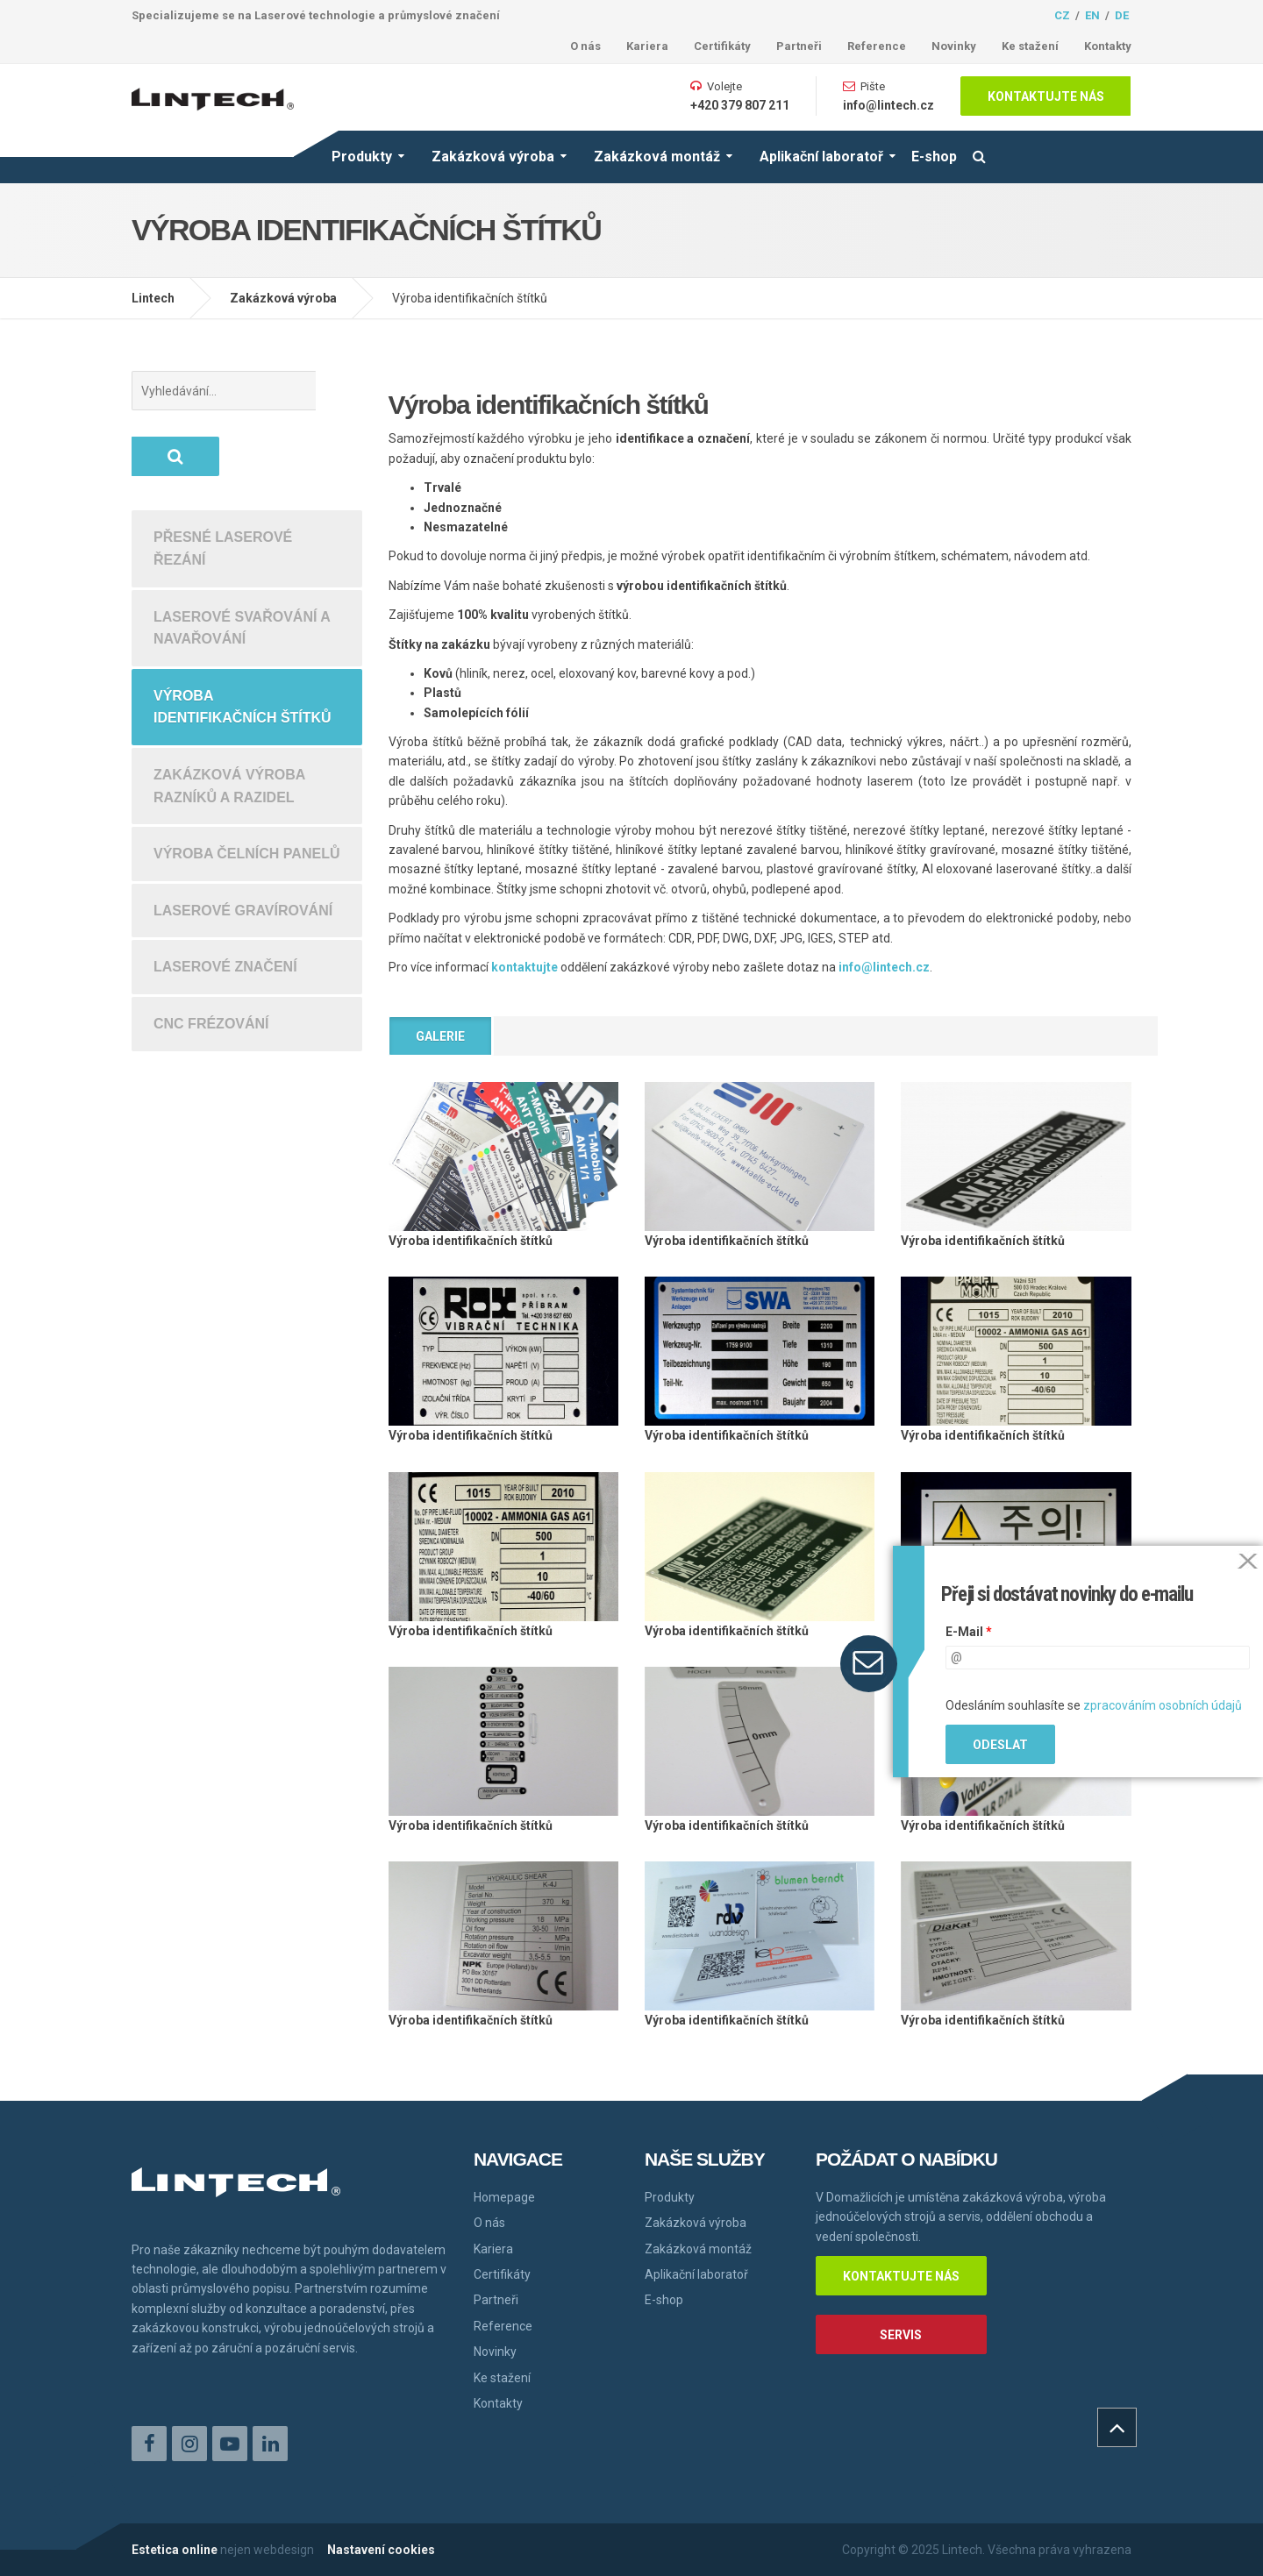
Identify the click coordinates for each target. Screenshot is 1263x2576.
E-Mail (968, 1632)
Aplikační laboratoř (821, 156)
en (1092, 15)
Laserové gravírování (242, 844)
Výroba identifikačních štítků (242, 641)
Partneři (799, 46)
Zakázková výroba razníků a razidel (229, 720)
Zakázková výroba (493, 156)
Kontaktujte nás (1046, 96)
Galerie (440, 1036)
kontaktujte (524, 967)
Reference (876, 46)
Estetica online (175, 2550)
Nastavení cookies (381, 2550)
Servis (901, 2335)
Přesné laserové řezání (222, 483)
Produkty (362, 156)
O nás (585, 46)
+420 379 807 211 (739, 105)
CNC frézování (211, 957)
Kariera (647, 46)
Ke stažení (1030, 46)
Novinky (953, 46)
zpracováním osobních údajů (1162, 1705)
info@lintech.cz (888, 105)
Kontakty (1107, 46)
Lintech (153, 298)
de (1122, 15)
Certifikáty (722, 46)
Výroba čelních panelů (246, 787)
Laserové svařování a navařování (242, 562)
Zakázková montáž (657, 156)
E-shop (934, 156)
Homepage (504, 2197)
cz (1062, 15)
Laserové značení (225, 900)
